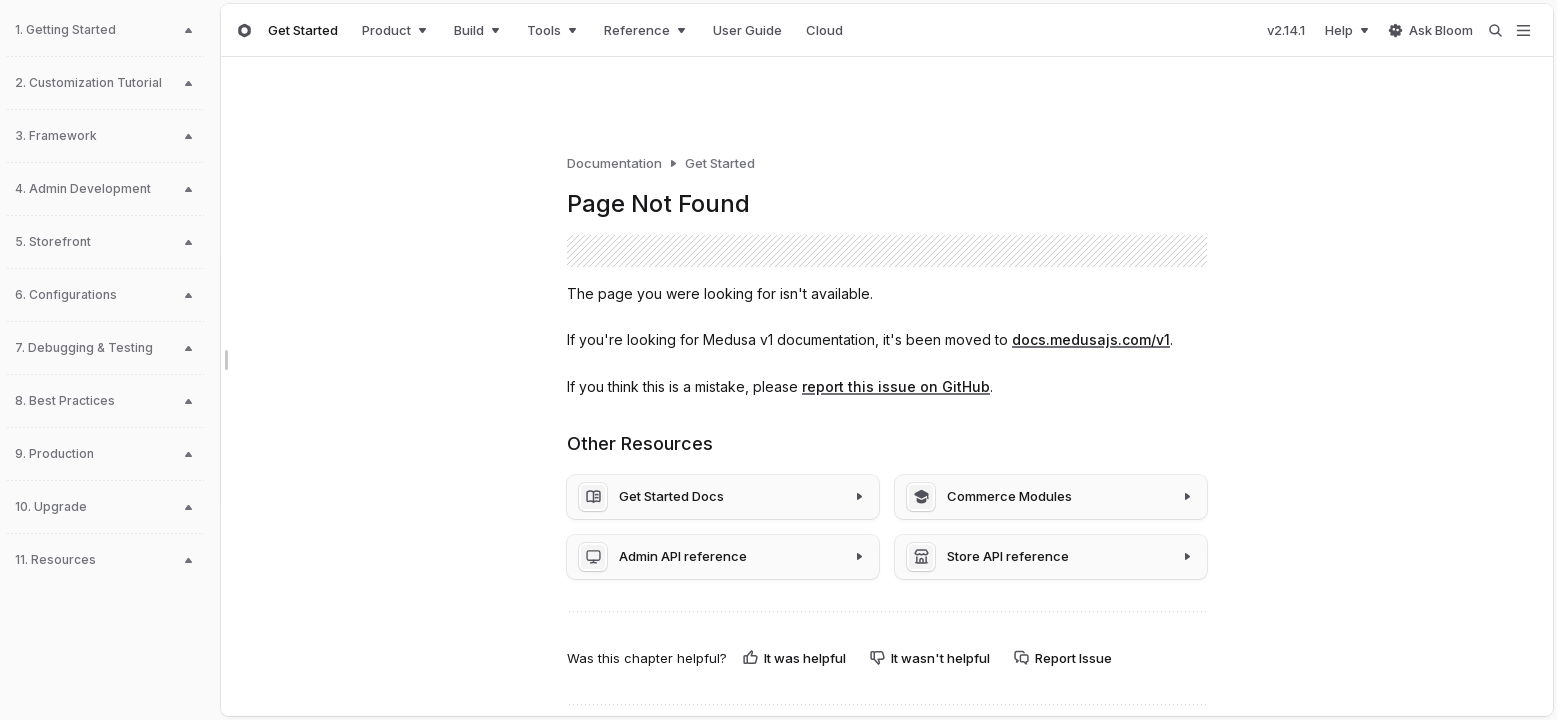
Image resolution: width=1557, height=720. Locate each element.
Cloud (824, 30)
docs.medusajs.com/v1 (1091, 339)
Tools (553, 30)
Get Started (303, 30)
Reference (646, 30)
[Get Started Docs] (723, 497)
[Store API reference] (1051, 557)
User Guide (747, 30)
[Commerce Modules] (1051, 497)
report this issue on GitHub (896, 386)
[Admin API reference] (723, 557)
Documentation (614, 163)
